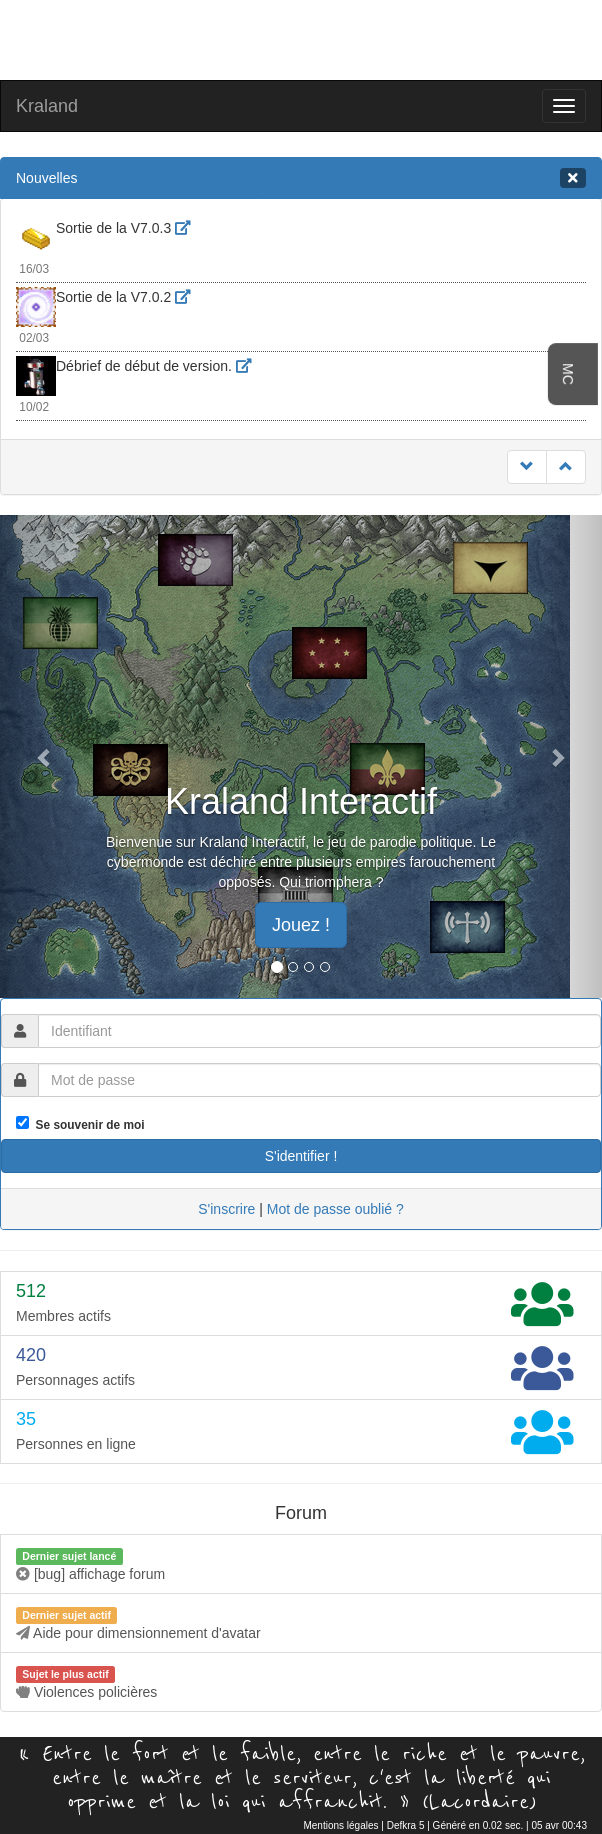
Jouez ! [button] (301, 925)
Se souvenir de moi (87, 1125)
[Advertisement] (301, 38)
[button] (45, 756)
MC (568, 374)
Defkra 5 (406, 1825)
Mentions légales (340, 1825)
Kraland (47, 106)
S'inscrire (226, 1209)
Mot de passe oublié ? (335, 1209)
